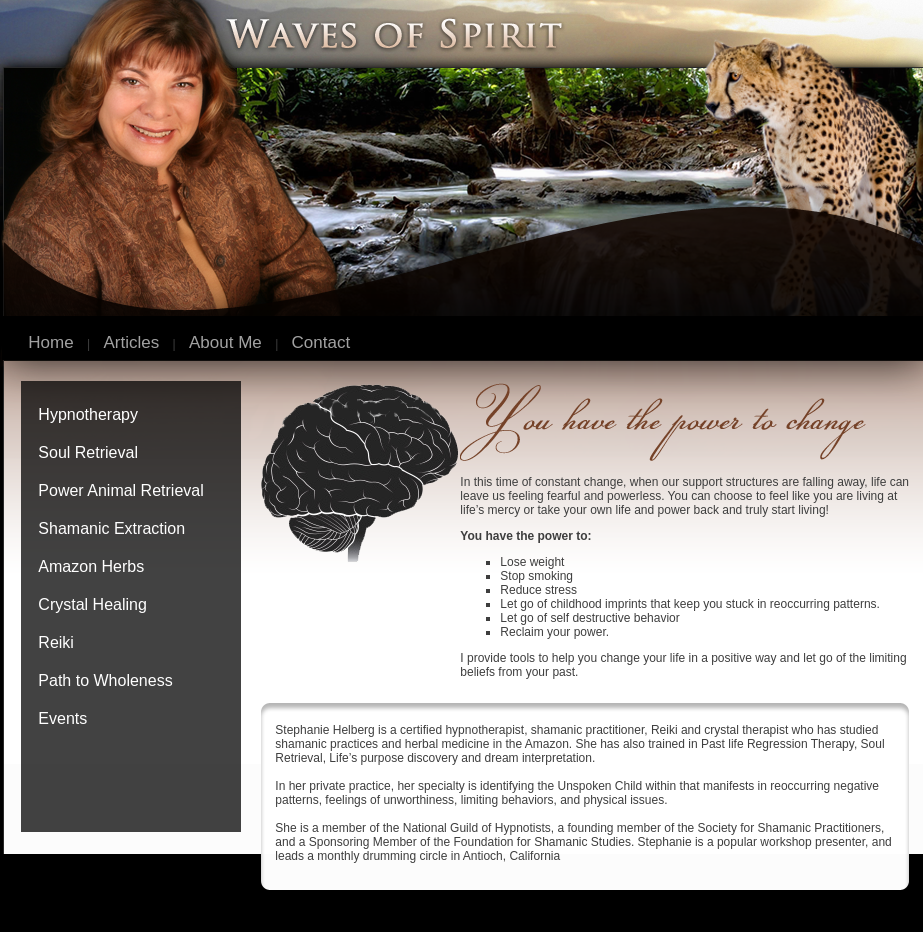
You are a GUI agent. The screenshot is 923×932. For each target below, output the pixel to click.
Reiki (56, 642)
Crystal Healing (92, 604)
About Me (225, 342)
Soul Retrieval (88, 452)
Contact (321, 342)
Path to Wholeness (105, 680)
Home (50, 342)
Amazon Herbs (91, 566)
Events (62, 718)
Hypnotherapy (88, 414)
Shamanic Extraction (111, 528)
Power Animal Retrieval (120, 490)
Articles (132, 342)
